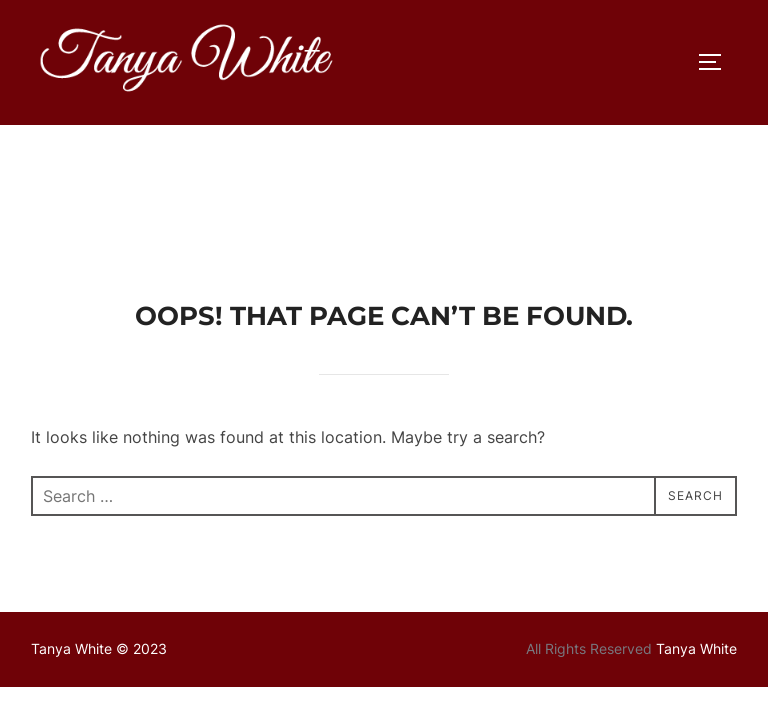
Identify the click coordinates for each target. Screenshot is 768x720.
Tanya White (696, 523)
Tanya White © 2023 (99, 523)
